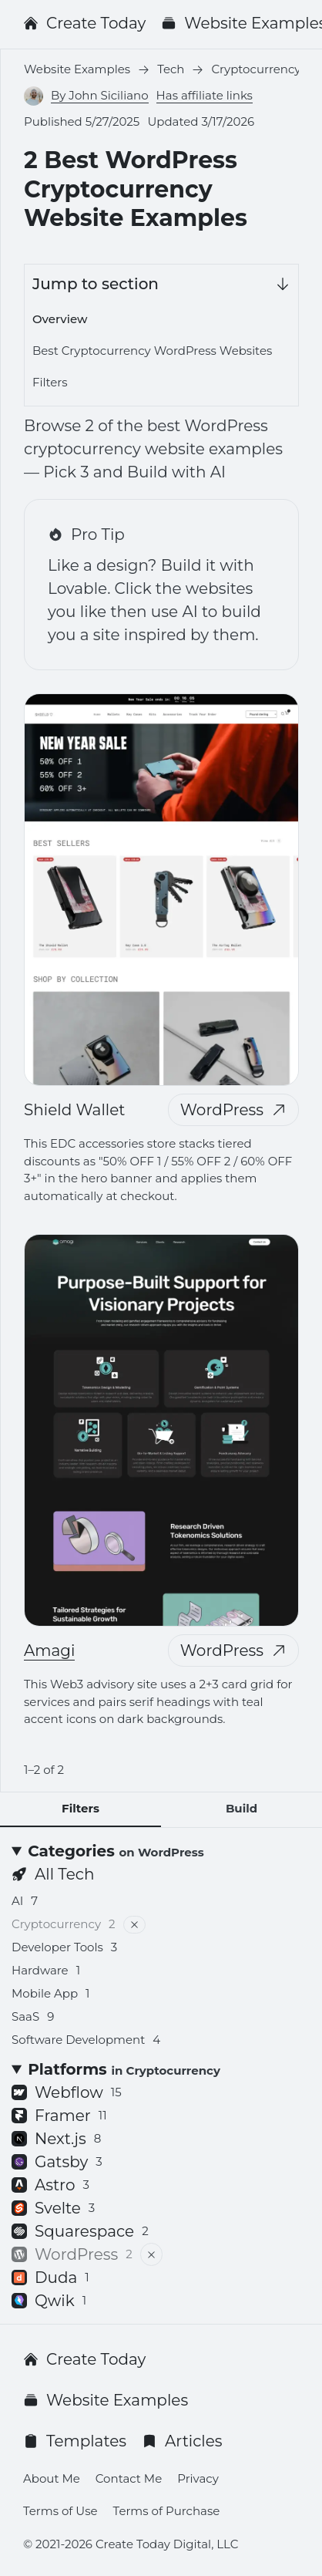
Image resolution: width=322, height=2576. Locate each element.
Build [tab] (241, 1808)
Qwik (49, 2300)
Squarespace (80, 2231)
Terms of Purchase (166, 2511)
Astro (50, 2185)
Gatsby (57, 2162)
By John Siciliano (100, 95)
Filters (50, 382)
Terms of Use (60, 2511)
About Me (51, 2478)
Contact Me (129, 2478)
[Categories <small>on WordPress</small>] (161, 1851)
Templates (74, 2441)
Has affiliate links (204, 95)
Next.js (56, 2138)
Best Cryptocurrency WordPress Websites (152, 350)
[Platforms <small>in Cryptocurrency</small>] (161, 2069)
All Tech (53, 1874)
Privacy (198, 2478)
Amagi (49, 1650)
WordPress (233, 1110)
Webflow (67, 2092)
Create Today (84, 23)
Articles (182, 2441)
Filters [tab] (80, 1808)
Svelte (53, 2208)
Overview (59, 319)
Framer (59, 2115)
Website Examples (105, 2400)
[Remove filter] (134, 1925)
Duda (50, 2277)
